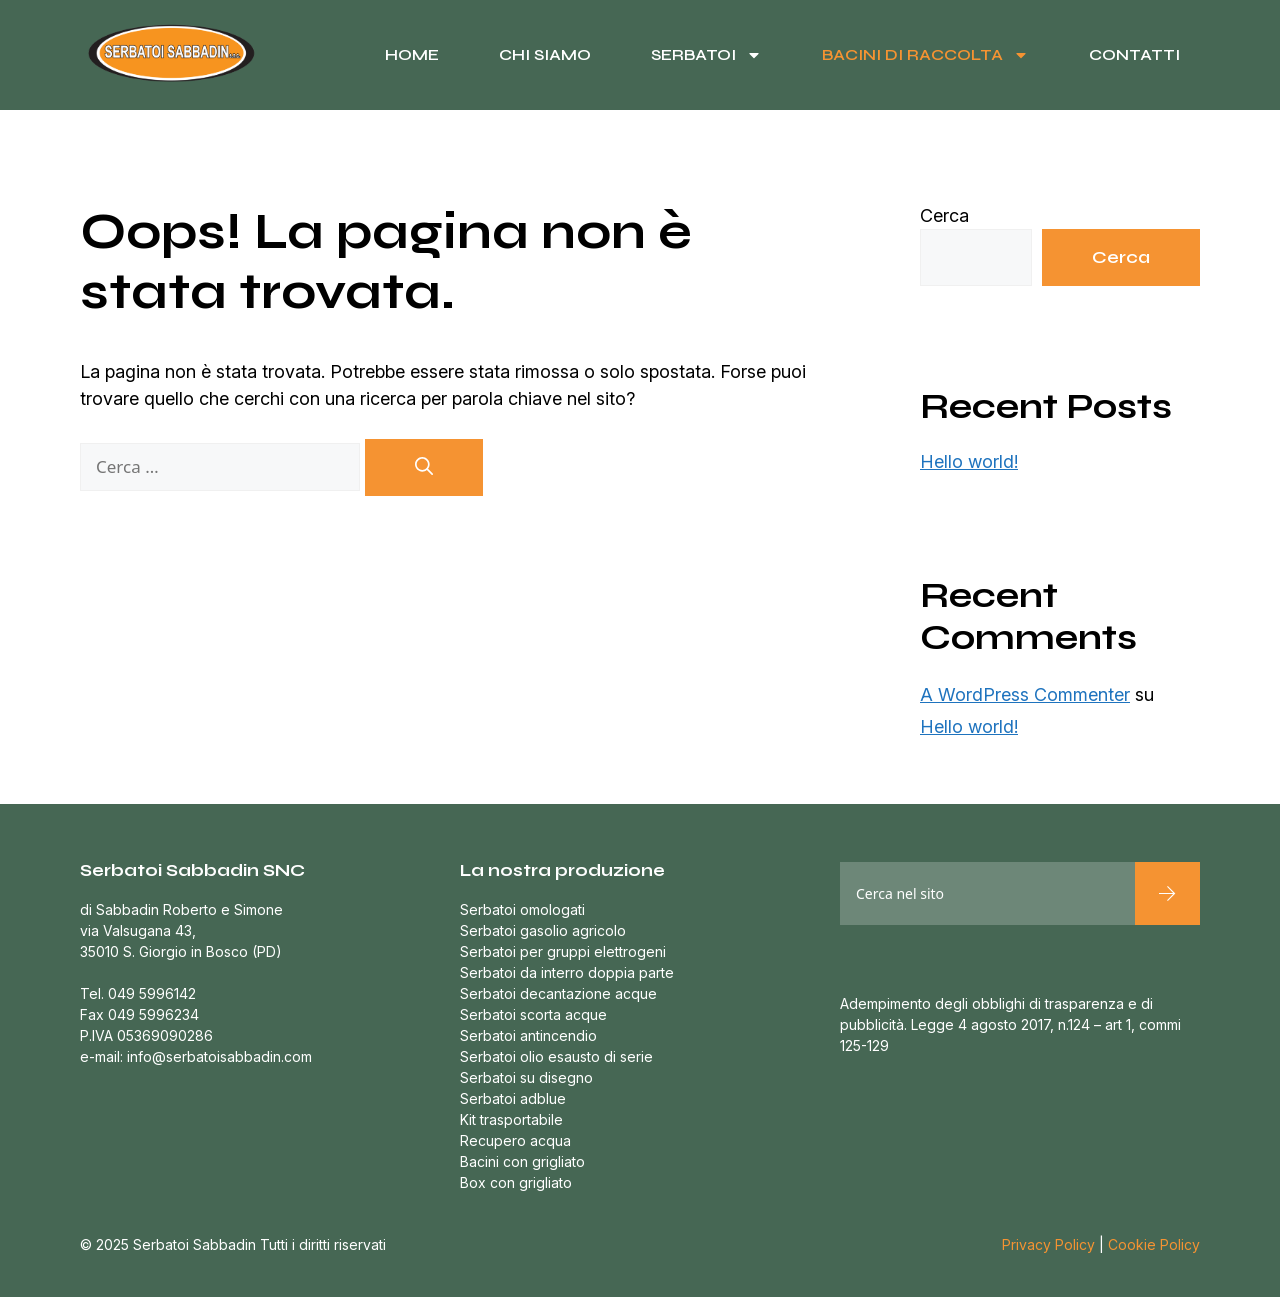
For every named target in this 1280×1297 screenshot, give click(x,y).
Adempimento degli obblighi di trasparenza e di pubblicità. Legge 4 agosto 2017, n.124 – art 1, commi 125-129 (1010, 1024)
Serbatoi (706, 55)
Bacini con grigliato (522, 1161)
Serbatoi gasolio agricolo (543, 930)
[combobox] (987, 893)
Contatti (1134, 54)
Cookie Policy (1154, 1244)
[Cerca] (424, 467)
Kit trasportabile (511, 1119)
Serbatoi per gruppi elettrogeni (563, 951)
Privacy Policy (1048, 1244)
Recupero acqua (515, 1140)
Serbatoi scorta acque (533, 1014)
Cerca (944, 215)
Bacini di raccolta (925, 55)
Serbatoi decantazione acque (558, 993)
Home (412, 54)
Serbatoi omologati (522, 909)
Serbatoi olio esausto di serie (556, 1056)
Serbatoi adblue (513, 1098)
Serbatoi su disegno (526, 1077)
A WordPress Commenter (1025, 694)
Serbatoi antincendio (528, 1035)
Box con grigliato (516, 1182)
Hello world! (969, 461)
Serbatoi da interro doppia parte (567, 972)
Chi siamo (545, 54)
